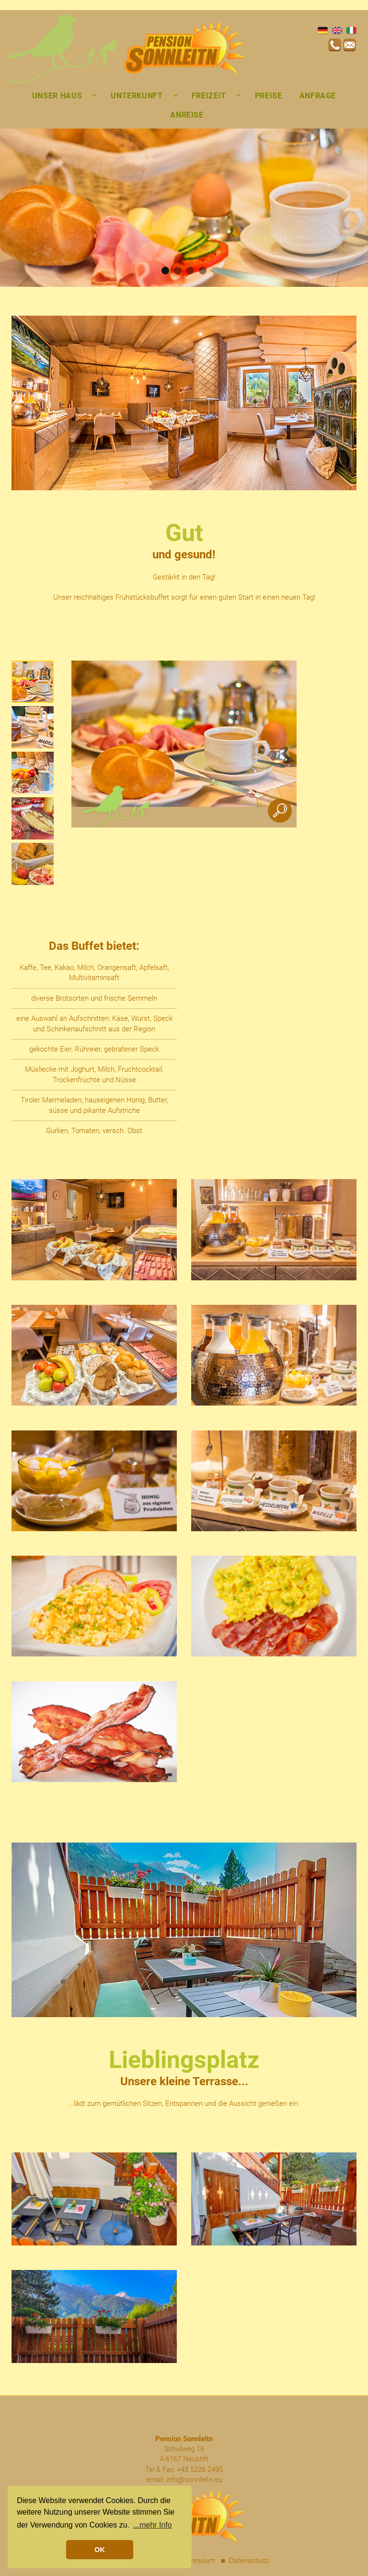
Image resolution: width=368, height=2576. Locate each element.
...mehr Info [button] (152, 2525)
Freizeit (209, 95)
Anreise (186, 114)
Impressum (197, 2560)
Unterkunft (136, 95)
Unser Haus (57, 95)
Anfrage (317, 95)
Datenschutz (249, 2560)
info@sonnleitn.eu (194, 2479)
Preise (268, 95)
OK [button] (99, 2549)
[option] (33, 682)
